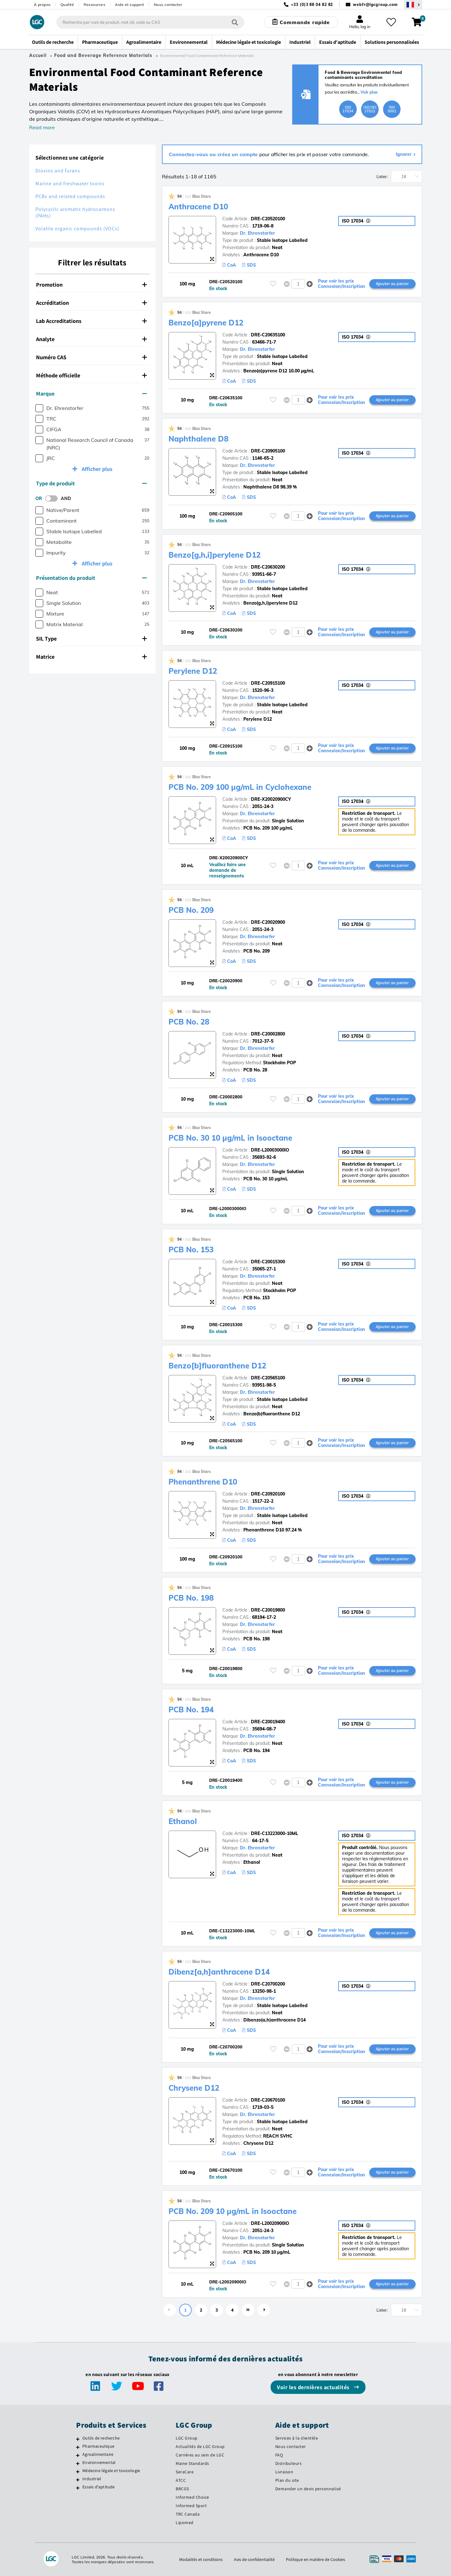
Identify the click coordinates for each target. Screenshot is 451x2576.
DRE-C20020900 (268, 922)
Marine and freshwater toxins (70, 183)
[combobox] (150, 22)
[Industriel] (78, 2479)
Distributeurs (288, 2463)
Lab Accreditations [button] (91, 321)
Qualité (67, 4)
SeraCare (185, 2472)
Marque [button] (91, 393)
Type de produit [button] (91, 483)
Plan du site (287, 2480)
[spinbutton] (298, 284)
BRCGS (182, 2489)
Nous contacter (168, 4)
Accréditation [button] (91, 302)
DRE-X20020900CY (271, 799)
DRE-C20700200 (268, 1984)
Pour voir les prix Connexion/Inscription (341, 284)
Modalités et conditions (201, 2559)
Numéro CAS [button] (91, 357)
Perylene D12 (192, 671)
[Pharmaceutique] (78, 2447)
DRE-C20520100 (268, 219)
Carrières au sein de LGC (200, 2455)
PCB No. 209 (191, 910)
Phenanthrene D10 (202, 1481)
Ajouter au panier (392, 283)
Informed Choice (192, 2497)
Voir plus (369, 92)
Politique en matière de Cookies (315, 2559)
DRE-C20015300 (268, 1262)
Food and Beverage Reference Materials (103, 55)
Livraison (284, 2472)
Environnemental (99, 2462)
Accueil (38, 55)
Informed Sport (191, 2505)
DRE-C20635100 (268, 335)
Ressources (94, 4)
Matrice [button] (91, 656)
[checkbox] (39, 408)
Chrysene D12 (193, 2088)
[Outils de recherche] (78, 2439)
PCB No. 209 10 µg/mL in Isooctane (232, 2211)
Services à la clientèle (296, 2438)
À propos (42, 4)
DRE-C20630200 (268, 567)
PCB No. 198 (191, 1597)
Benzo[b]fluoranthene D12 (217, 1365)
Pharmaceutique (98, 2446)
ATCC (181, 2480)
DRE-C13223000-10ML (274, 1833)
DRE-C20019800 (268, 1610)
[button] (310, 284)
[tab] (92, 284)
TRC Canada (188, 2514)
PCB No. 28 (188, 1021)
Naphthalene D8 (198, 438)
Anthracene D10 (198, 206)
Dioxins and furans (57, 170)
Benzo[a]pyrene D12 (205, 322)
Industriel (91, 2478)
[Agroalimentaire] (78, 2455)
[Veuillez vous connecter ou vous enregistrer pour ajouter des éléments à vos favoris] (273, 284)
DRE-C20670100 (268, 2100)
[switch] (53, 498)
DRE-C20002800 (268, 1034)
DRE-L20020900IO (270, 2223)
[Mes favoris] (391, 22)
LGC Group (187, 2438)
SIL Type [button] (91, 638)
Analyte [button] (91, 339)
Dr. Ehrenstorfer (257, 233)
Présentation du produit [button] (91, 577)
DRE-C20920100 (268, 1494)
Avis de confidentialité (254, 2559)
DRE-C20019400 (268, 1722)
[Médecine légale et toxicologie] (78, 2471)
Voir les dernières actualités (314, 2387)
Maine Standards (192, 2463)
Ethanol (182, 1821)
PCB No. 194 (191, 1709)
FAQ (279, 2455)
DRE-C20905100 (268, 451)
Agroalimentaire (97, 2454)
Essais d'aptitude (98, 2487)
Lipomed (185, 2522)
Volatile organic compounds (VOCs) (77, 228)
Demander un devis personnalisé (308, 2489)
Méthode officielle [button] (91, 375)
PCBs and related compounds (70, 196)
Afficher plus (96, 469)
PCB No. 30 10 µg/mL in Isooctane (230, 1137)
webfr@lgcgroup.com (375, 4)
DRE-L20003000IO (270, 1150)
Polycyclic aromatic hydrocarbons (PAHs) (75, 212)
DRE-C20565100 (268, 1378)
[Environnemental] (78, 2463)
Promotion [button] (91, 284)
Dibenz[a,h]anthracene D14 (219, 1971)
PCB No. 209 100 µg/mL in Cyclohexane (239, 787)
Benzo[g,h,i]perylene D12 (214, 555)
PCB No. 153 (191, 1249)
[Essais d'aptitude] (78, 2488)
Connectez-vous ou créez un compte (214, 154)
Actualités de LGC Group (200, 2446)
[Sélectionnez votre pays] (413, 4)
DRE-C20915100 (268, 683)
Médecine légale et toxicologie (111, 2470)
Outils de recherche (101, 2438)
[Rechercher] (235, 22)
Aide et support (129, 4)
